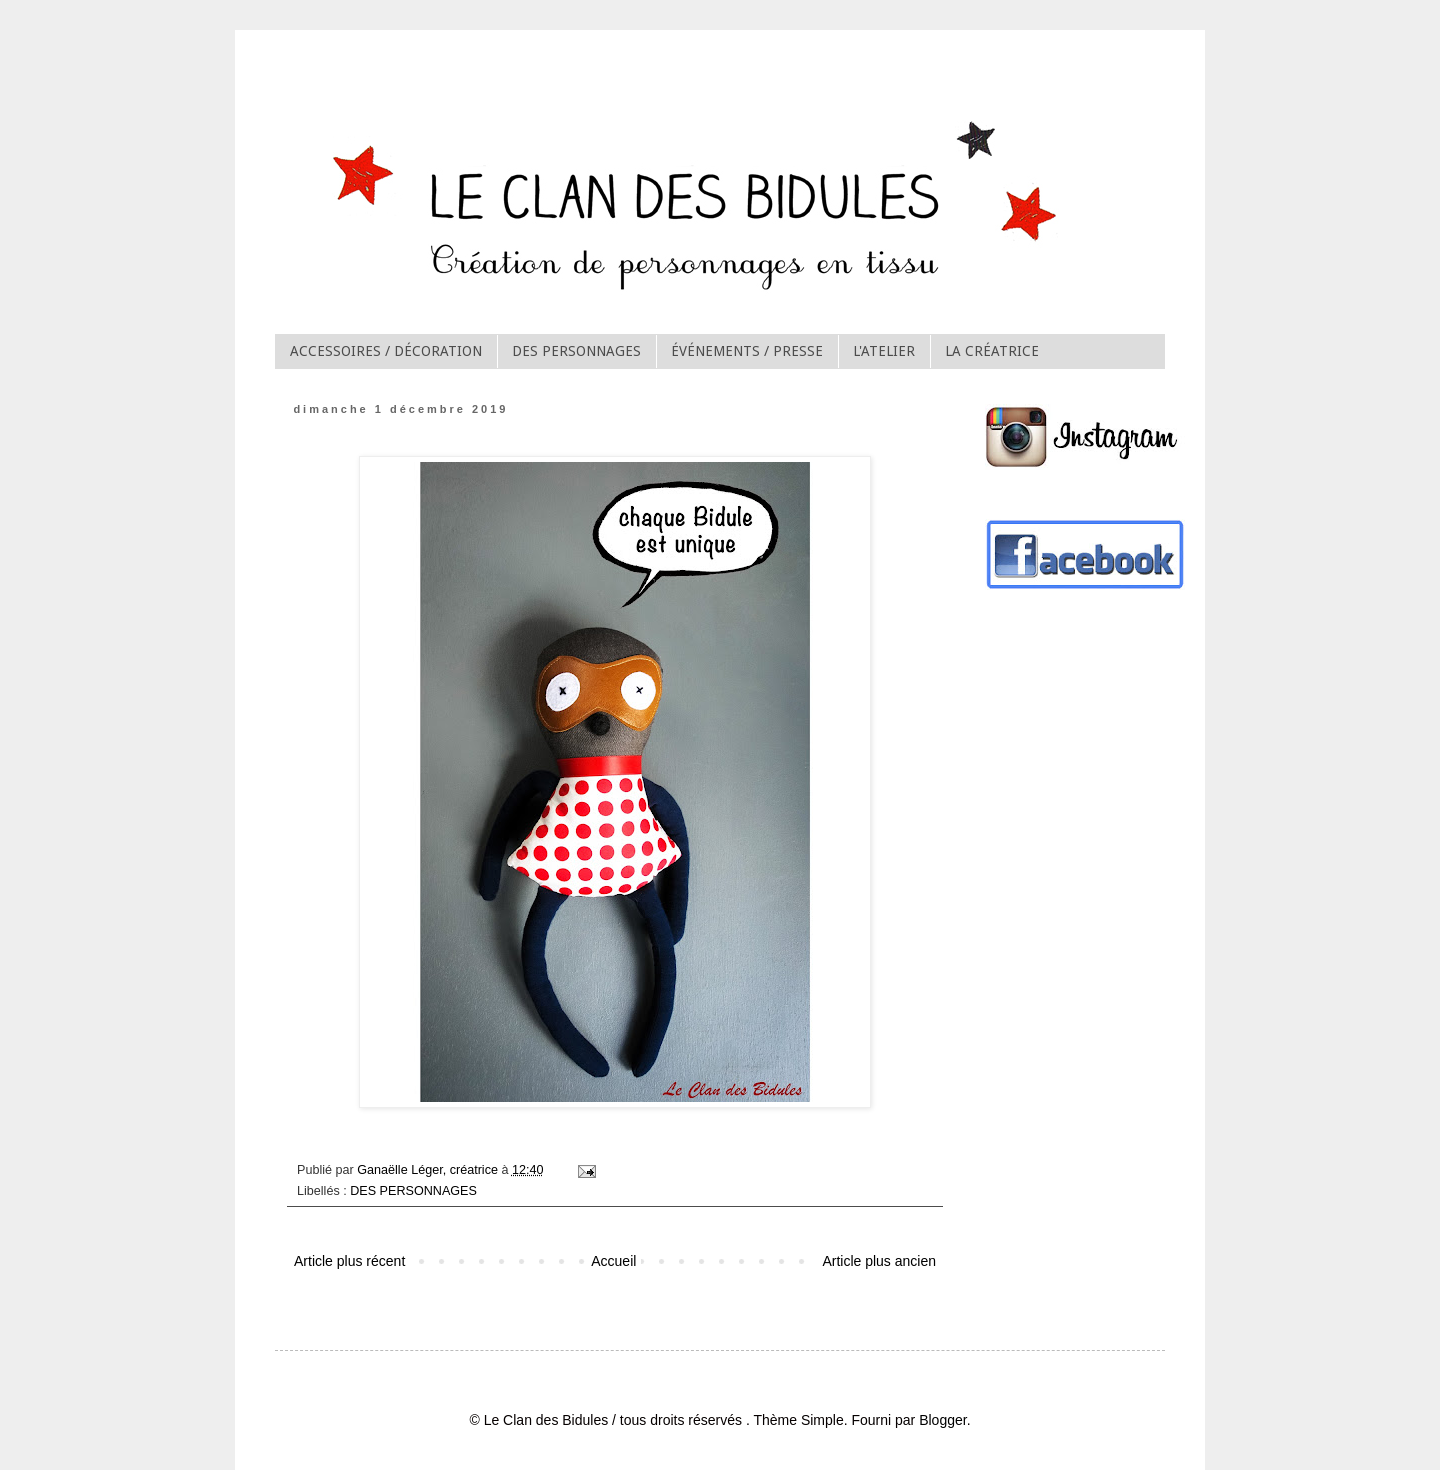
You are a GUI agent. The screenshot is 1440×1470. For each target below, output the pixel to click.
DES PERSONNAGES (576, 351)
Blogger (942, 1420)
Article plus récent (349, 1261)
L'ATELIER (884, 351)
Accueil (613, 1261)
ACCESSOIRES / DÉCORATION (386, 351)
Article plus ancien (879, 1261)
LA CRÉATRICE (992, 351)
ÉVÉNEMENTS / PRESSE (747, 351)
